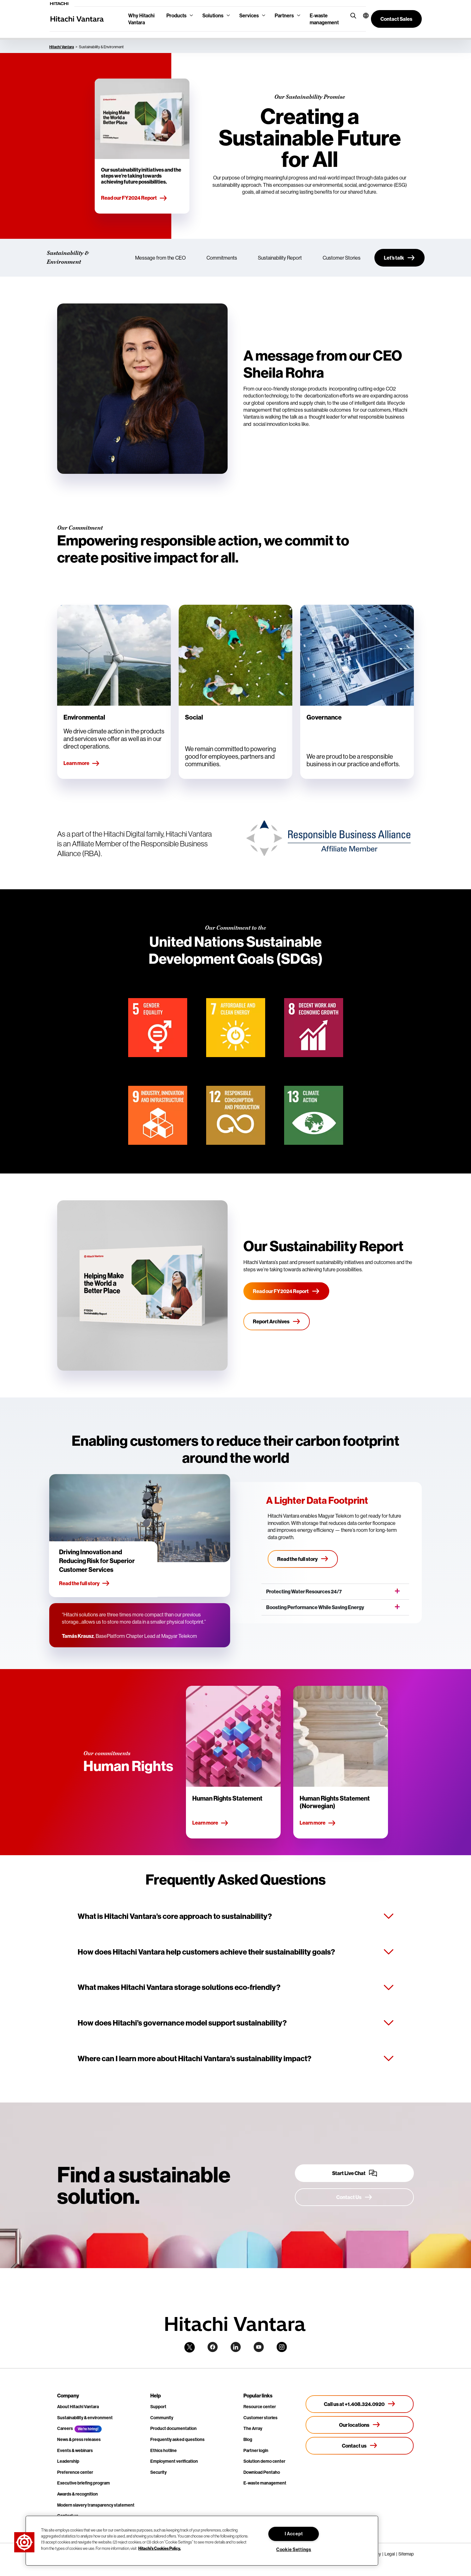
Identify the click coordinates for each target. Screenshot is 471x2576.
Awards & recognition (77, 2494)
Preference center (75, 2472)
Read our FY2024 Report (134, 198)
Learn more (81, 763)
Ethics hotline (163, 2450)
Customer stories (260, 2417)
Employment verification (174, 2461)
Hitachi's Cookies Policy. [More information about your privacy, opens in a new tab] (159, 2547)
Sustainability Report (280, 258)
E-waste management (324, 19)
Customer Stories (342, 258)
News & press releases (79, 2439)
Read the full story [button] (84, 1583)
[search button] (352, 15)
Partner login (255, 2450)
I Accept (294, 2534)
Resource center (259, 2406)
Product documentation (173, 2428)
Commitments (221, 258)
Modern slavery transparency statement (95, 2505)
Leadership (68, 2461)
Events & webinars (75, 2450)
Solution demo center (264, 2461)
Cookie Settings (293, 2549)
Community (161, 2417)
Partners (284, 15)
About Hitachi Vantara (78, 2406)
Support (158, 2406)
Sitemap (406, 2554)
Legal (390, 2554)
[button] (362, 15)
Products (176, 15)
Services (249, 15)
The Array (252, 2428)
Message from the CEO (160, 258)
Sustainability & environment (85, 2417)
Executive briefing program (83, 2483)
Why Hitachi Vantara (141, 19)
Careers (65, 2428)
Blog (247, 2439)
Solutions (213, 15)
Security (158, 2472)
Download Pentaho (261, 2472)
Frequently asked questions (177, 2439)
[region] (202, 2540)
